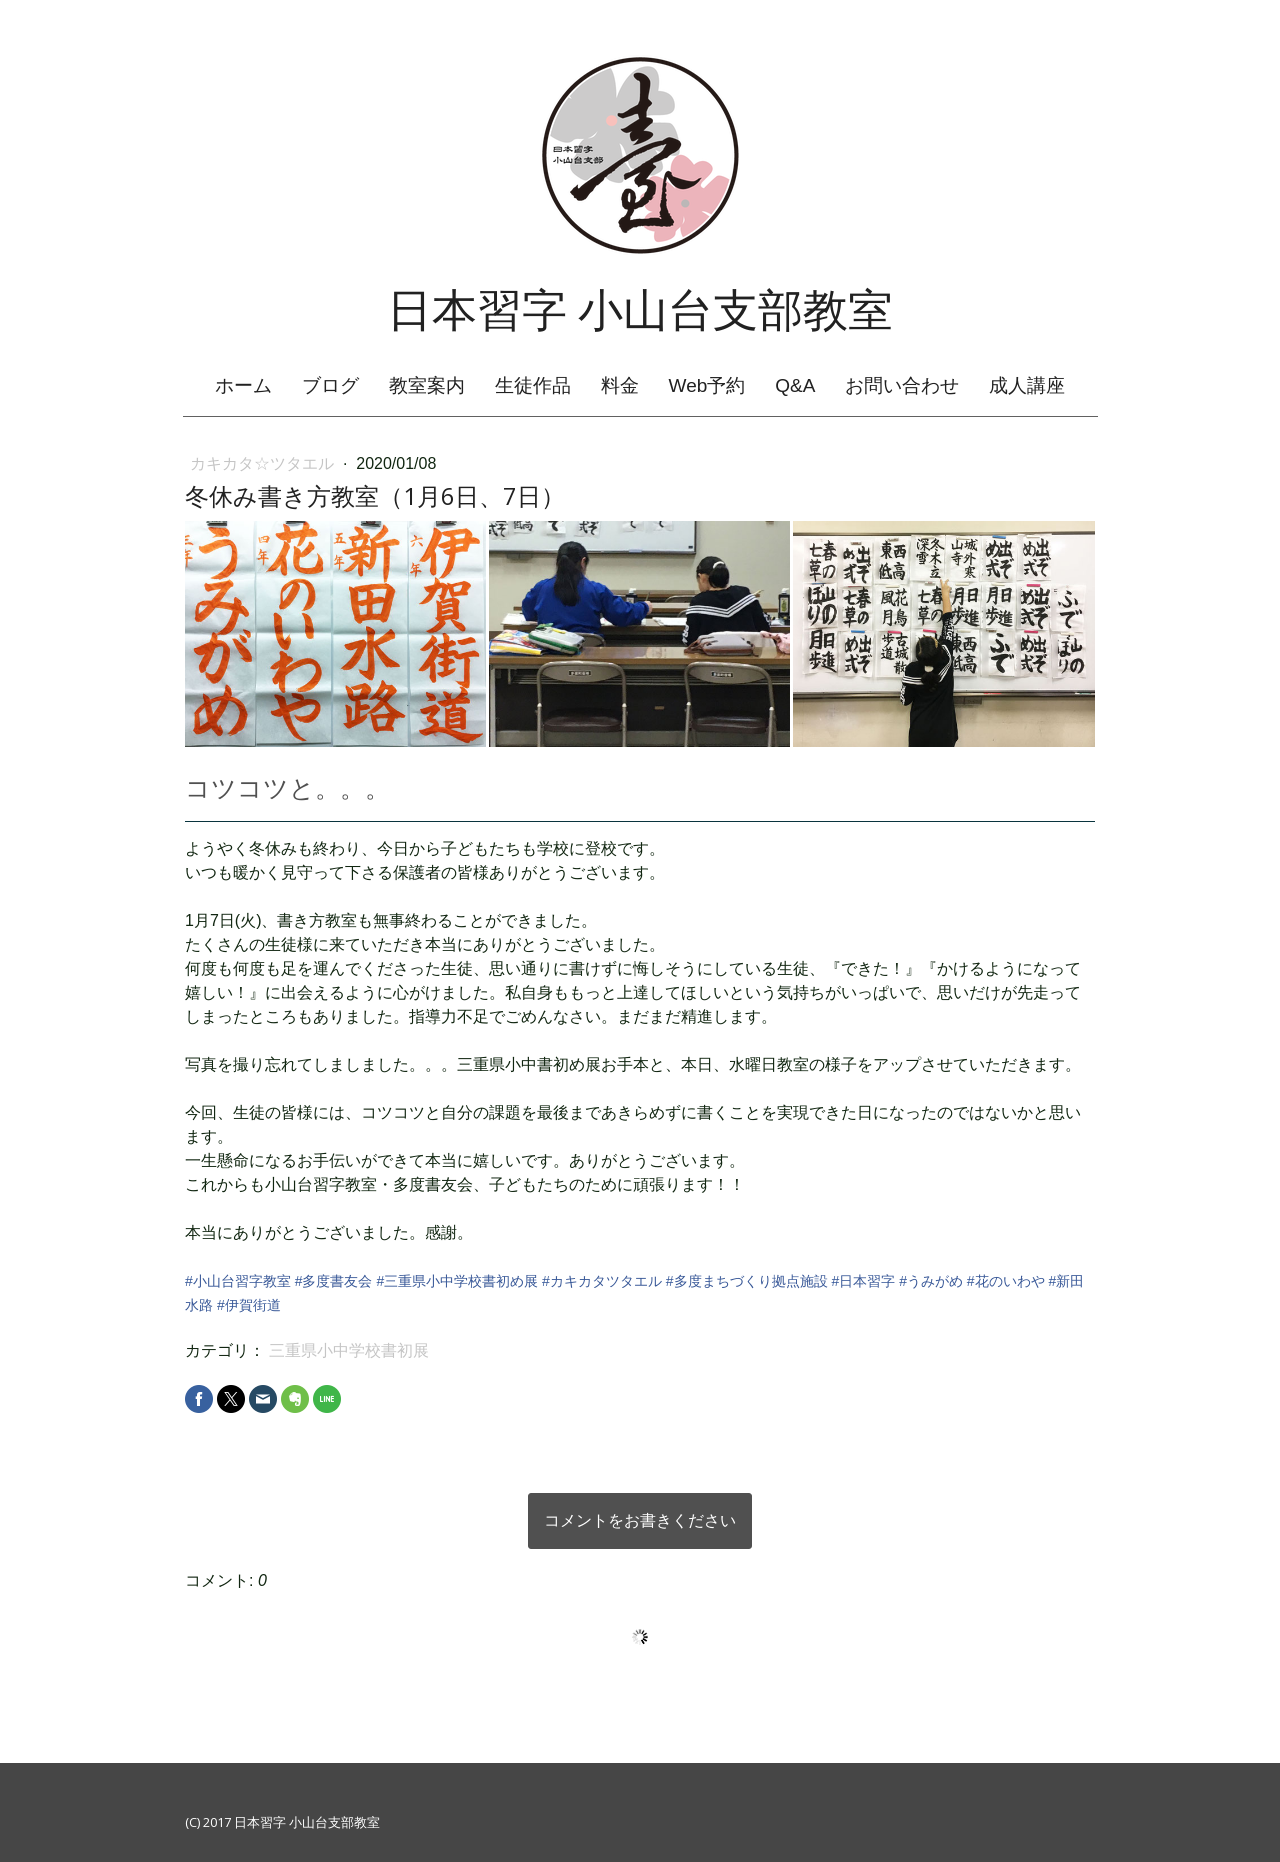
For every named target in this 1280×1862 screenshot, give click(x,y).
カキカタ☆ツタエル (264, 463)
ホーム (243, 385)
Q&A (795, 385)
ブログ (330, 385)
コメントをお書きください (640, 1520)
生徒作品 (533, 385)
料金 (620, 385)
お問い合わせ (902, 385)
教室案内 (427, 385)
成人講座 (1027, 385)
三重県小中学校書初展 (349, 1350)
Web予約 (707, 385)
